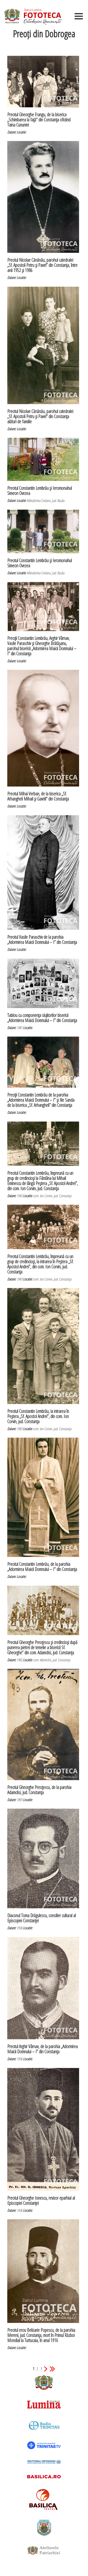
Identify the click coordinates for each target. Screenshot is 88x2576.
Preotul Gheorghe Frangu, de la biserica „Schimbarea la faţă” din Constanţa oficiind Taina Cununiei (38, 119)
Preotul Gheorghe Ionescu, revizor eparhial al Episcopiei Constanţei (41, 2200)
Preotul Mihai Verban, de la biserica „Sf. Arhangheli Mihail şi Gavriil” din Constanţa (38, 796)
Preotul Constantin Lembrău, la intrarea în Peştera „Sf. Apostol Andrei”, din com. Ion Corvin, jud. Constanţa (38, 1416)
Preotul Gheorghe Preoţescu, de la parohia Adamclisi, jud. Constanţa (39, 1790)
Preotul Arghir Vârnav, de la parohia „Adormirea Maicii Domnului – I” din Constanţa (42, 2049)
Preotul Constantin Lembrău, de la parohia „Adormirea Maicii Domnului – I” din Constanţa (42, 1566)
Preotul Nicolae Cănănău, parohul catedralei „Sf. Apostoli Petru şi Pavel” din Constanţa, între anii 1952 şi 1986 (42, 265)
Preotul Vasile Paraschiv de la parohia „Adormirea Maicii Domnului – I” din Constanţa (42, 939)
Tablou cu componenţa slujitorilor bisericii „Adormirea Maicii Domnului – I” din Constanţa (42, 1017)
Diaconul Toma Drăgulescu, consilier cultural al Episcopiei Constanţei (41, 1918)
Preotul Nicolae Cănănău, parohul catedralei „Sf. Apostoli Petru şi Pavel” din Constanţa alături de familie (40, 416)
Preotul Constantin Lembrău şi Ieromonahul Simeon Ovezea (39, 490)
